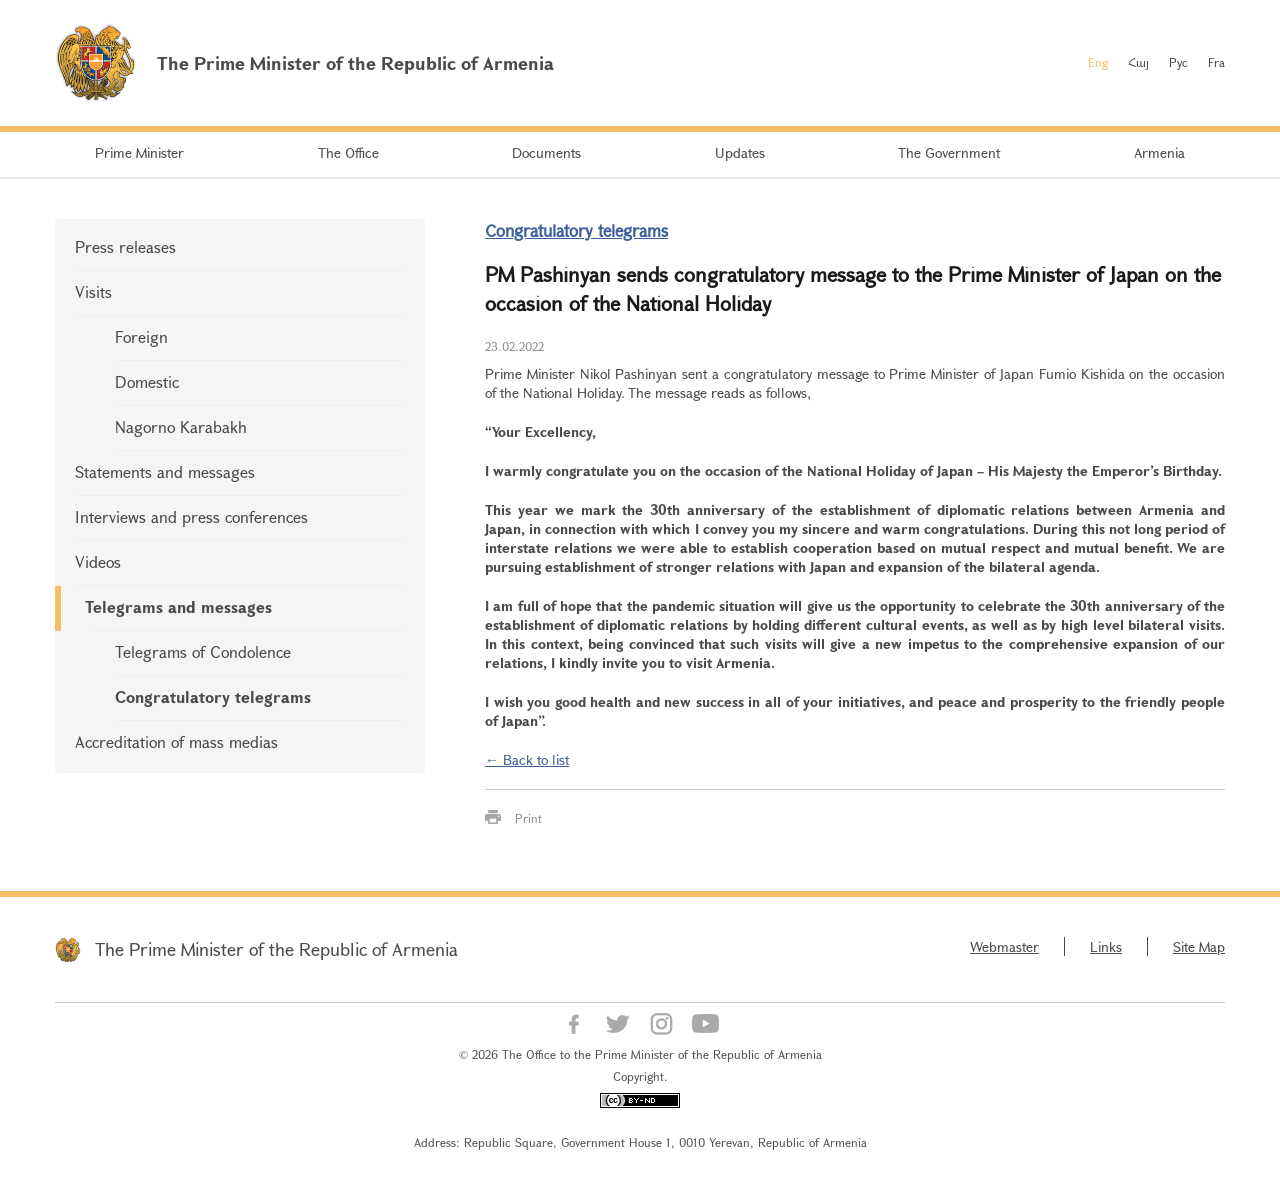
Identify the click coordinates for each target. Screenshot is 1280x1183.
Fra (1216, 62)
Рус (1178, 62)
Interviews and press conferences (191, 516)
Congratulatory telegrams (213, 696)
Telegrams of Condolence (203, 651)
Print (528, 818)
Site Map (1199, 946)
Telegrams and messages (178, 606)
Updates (740, 152)
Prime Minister (139, 152)
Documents (546, 152)
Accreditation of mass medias (176, 741)
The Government (949, 152)
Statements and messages (165, 471)
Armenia (1159, 152)
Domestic (147, 381)
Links (1106, 946)
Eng (1098, 62)
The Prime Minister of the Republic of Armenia (276, 949)
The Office (348, 152)
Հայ (1138, 62)
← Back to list (527, 759)
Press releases (125, 246)
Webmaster (1004, 946)
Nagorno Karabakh (181, 426)
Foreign (141, 336)
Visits (93, 291)
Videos (98, 561)
